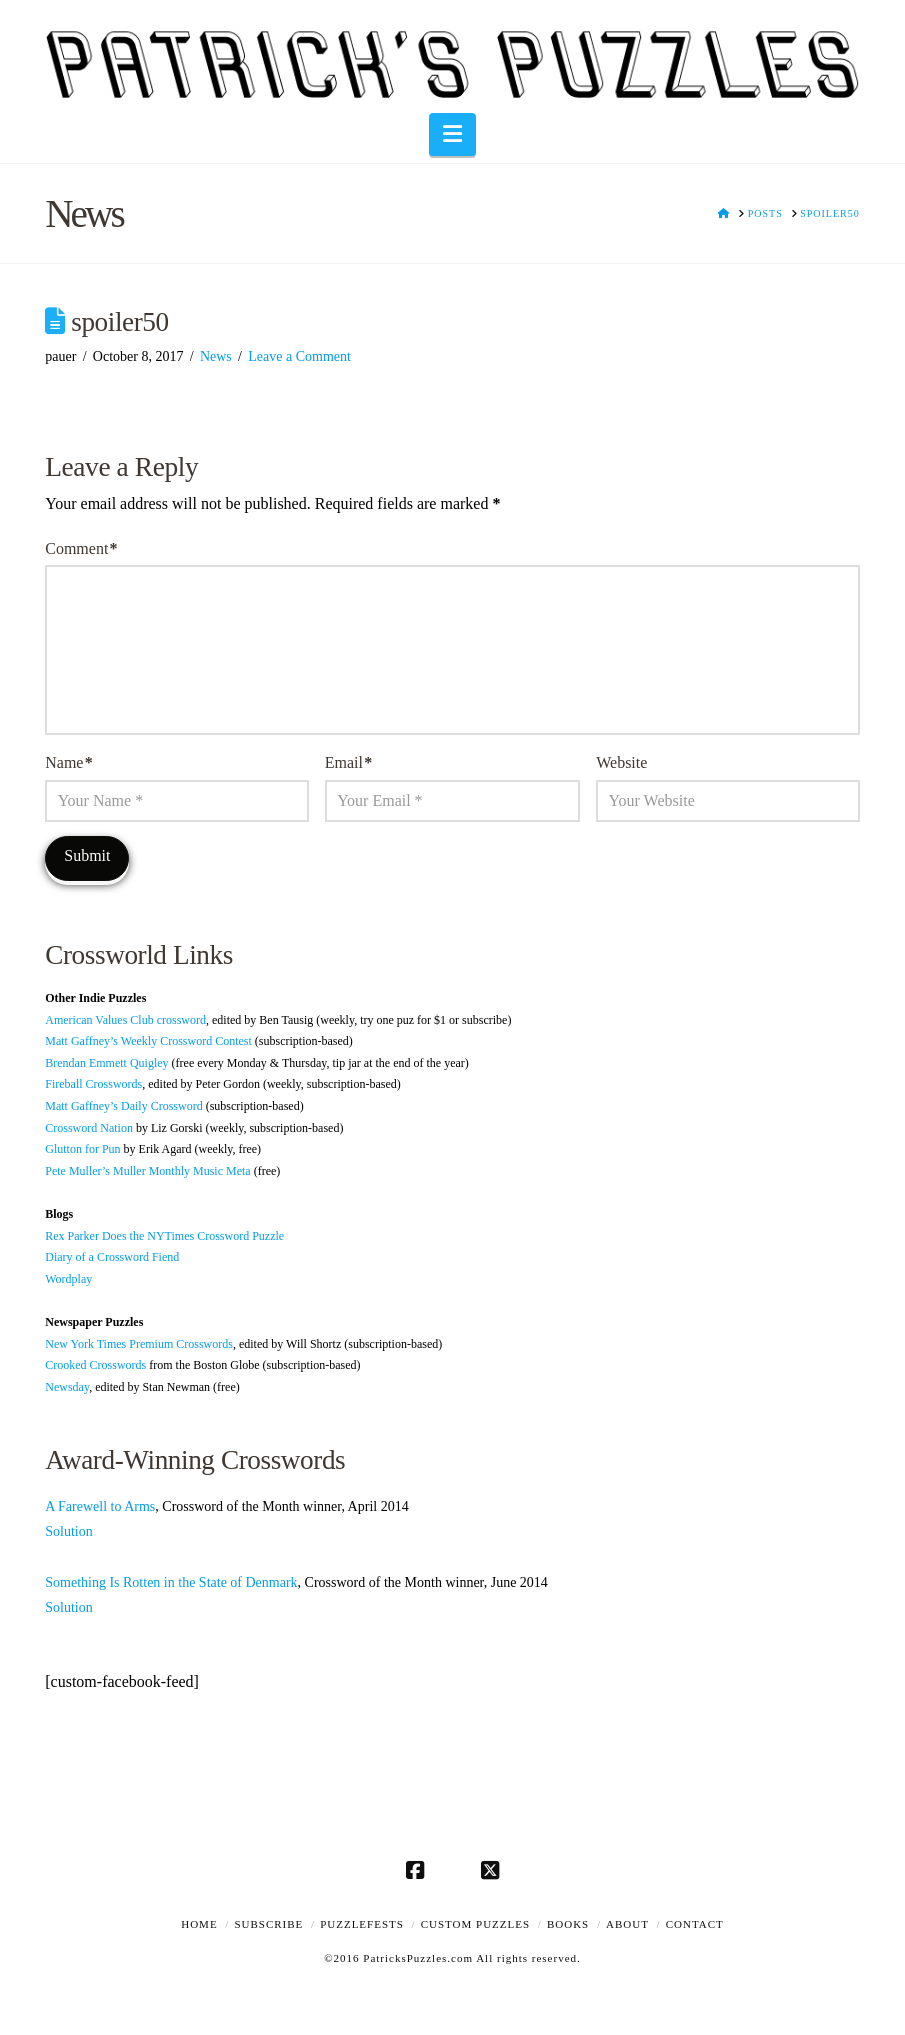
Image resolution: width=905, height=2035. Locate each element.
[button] (452, 134)
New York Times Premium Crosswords (139, 1344)
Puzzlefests (362, 1924)
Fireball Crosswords (93, 1084)
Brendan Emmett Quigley (106, 1063)
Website (621, 762)
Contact (695, 1924)
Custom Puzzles (475, 1924)
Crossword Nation (89, 1128)
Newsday (67, 1387)
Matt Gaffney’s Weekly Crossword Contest (148, 1041)
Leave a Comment (299, 356)
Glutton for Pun (82, 1149)
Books (568, 1924)
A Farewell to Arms (100, 1506)
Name (68, 762)
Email (348, 762)
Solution (68, 1531)
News (216, 356)
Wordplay (68, 1279)
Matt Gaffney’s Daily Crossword (123, 1106)
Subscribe (268, 1924)
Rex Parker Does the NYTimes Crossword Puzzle (164, 1236)
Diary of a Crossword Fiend (112, 1257)
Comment (81, 548)
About (627, 1924)
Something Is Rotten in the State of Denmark (171, 1582)
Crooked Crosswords (95, 1365)
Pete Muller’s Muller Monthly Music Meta (147, 1171)
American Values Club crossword (125, 1020)
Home (199, 1924)
